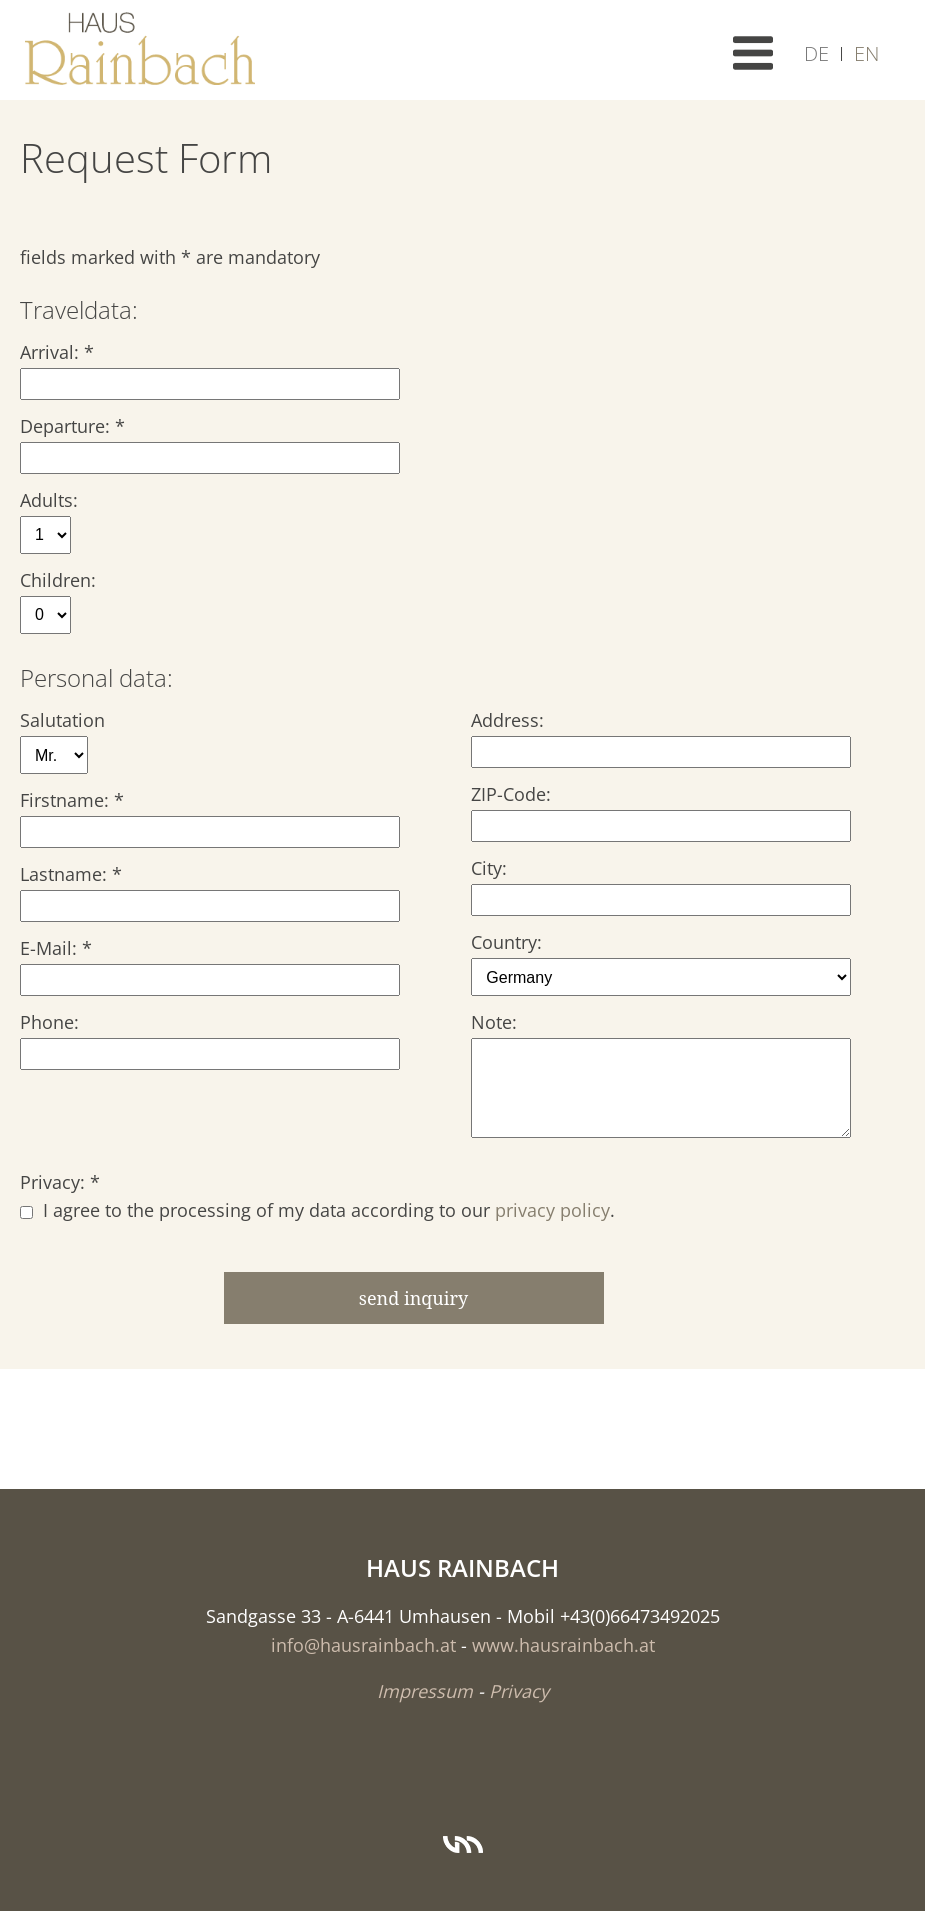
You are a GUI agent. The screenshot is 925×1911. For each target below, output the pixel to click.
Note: (494, 1022)
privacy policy (552, 1210)
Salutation (62, 720)
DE (816, 53)
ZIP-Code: (511, 794)
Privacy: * (60, 1182)
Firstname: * (72, 800)
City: (489, 868)
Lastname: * (71, 874)
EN (866, 53)
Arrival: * (57, 352)
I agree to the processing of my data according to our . (317, 1210)
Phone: (49, 1022)
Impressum (425, 1691)
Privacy (519, 1691)
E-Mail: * (56, 948)
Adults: (49, 500)
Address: (507, 720)
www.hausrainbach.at (563, 1645)
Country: (506, 942)
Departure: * (72, 426)
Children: (58, 580)
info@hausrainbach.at (363, 1645)
